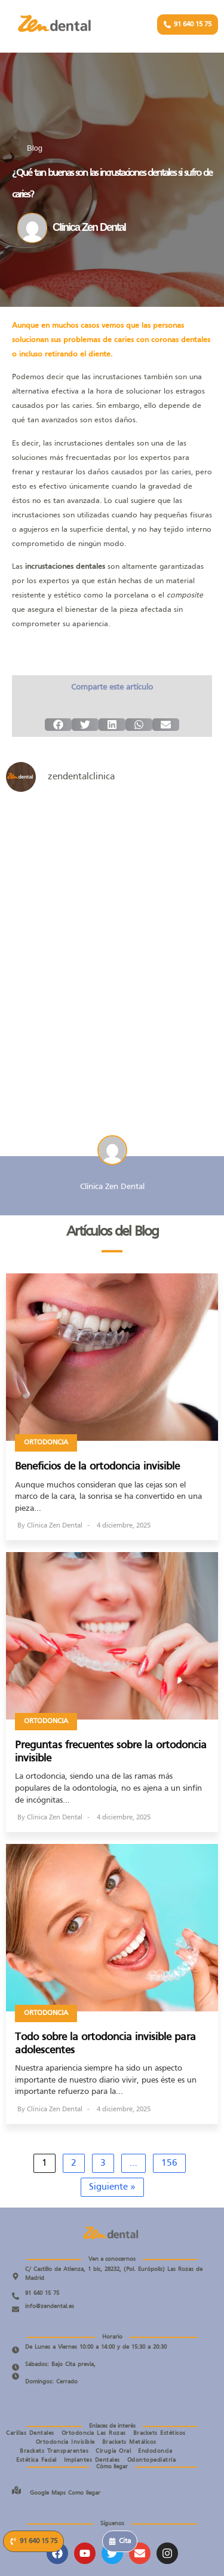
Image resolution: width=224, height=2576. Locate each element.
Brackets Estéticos (159, 2433)
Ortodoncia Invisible (65, 2442)
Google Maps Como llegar (65, 2493)
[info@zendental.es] (15, 2309)
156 (169, 2163)
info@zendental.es (49, 2306)
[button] (58, 724)
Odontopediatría (151, 2460)
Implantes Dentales (92, 2460)
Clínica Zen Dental (54, 1525)
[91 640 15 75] (15, 2296)
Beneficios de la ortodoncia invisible (97, 1467)
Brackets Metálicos (129, 2442)
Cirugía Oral (113, 2451)
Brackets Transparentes (54, 2451)
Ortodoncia (46, 1442)
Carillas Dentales (30, 2433)
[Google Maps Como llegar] (16, 2490)
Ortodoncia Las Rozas (94, 2433)
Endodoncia (155, 2451)
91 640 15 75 (42, 2293)
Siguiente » (112, 2187)
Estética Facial (36, 2460)
